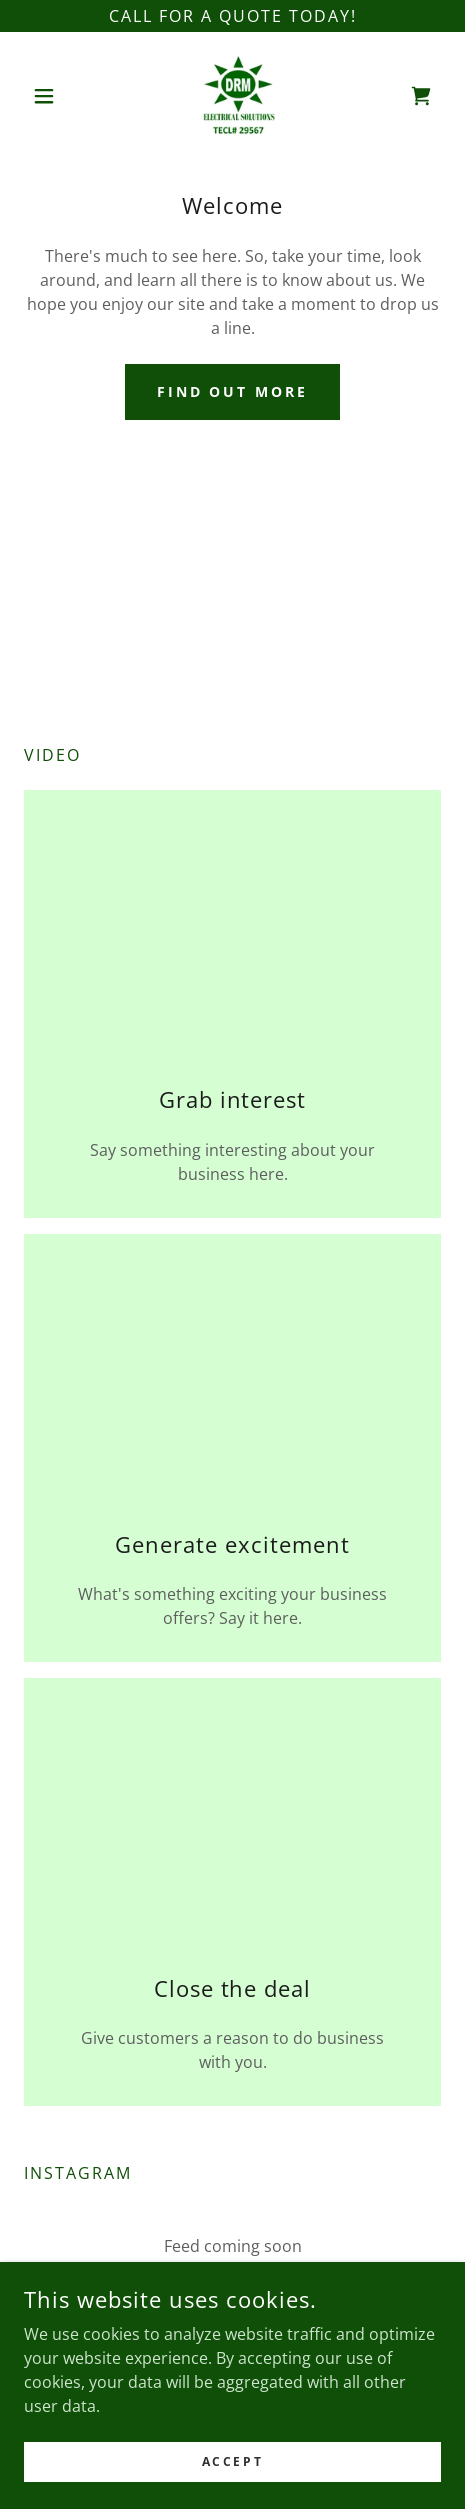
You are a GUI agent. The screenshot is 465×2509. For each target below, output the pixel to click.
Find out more (233, 391)
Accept (232, 2461)
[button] (55, 96)
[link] (232, 96)
